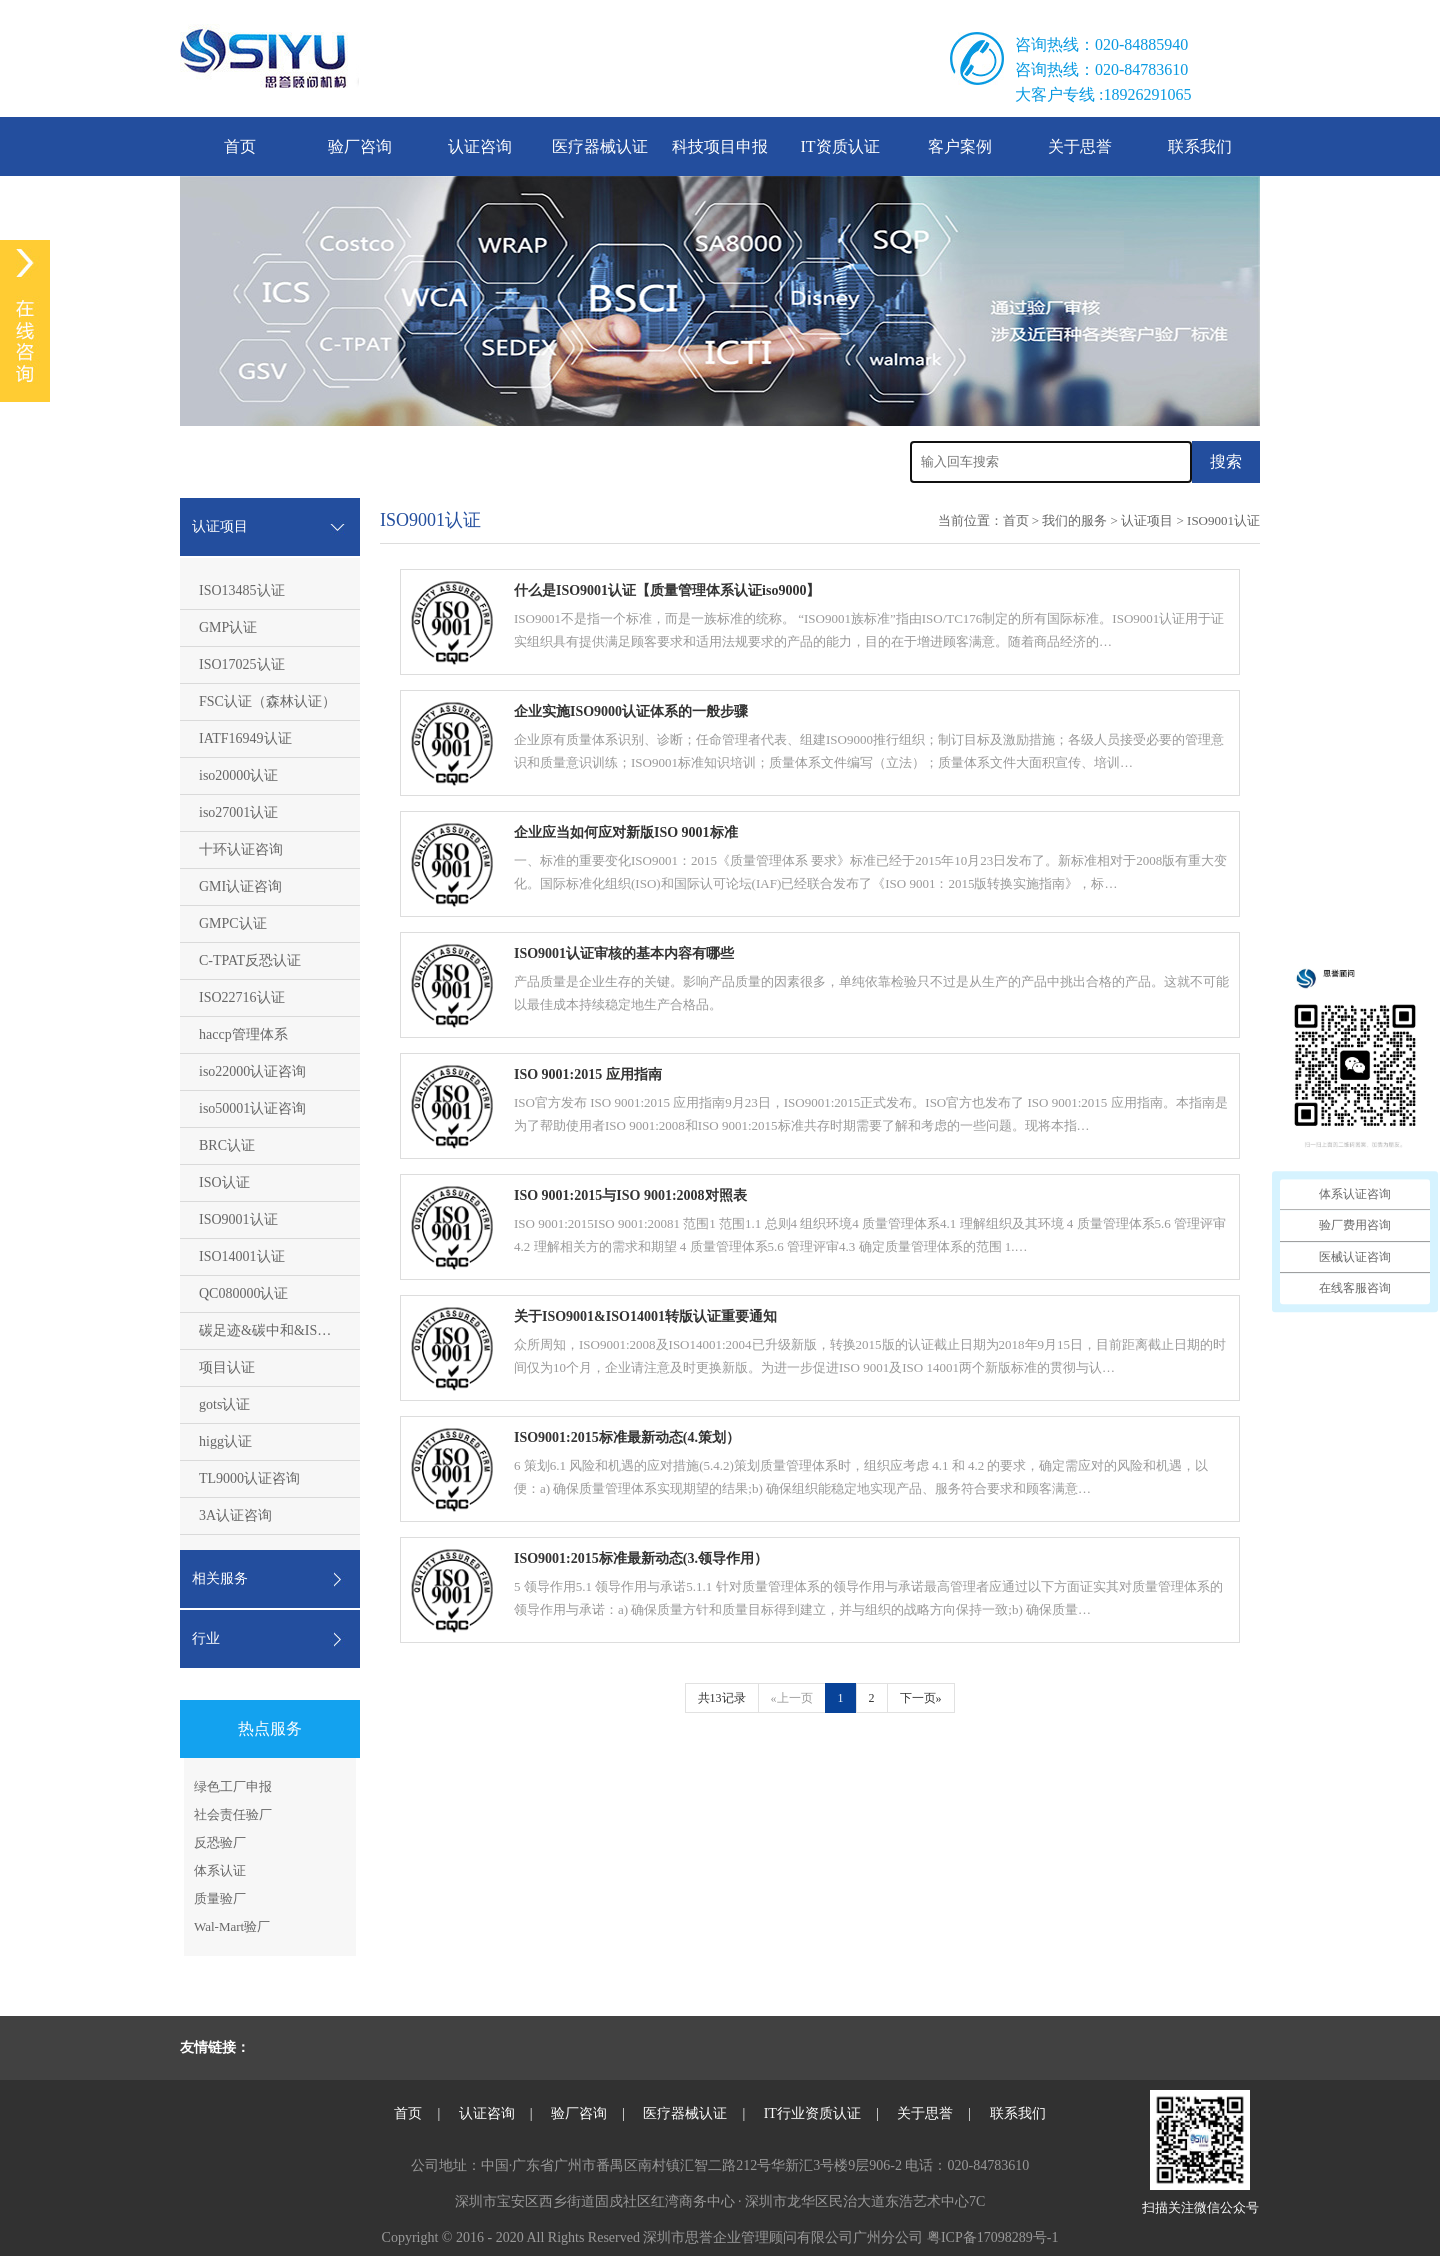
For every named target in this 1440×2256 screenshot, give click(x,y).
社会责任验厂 (233, 1814)
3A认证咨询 (235, 1515)
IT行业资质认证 (812, 2113)
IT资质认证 (839, 146)
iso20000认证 (238, 775)
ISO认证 (224, 1182)
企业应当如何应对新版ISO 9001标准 (626, 832)
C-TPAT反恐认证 (250, 960)
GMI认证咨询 (240, 886)
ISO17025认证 (242, 664)
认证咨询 (480, 146)
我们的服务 (1074, 520)
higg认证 (225, 1441)
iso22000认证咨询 (252, 1071)
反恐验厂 (220, 1842)
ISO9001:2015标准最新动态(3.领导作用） (641, 1558)
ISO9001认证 (238, 1219)
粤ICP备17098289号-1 (992, 2237)
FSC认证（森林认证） (267, 701)
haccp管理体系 (243, 1034)
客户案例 (960, 146)
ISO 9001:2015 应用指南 (588, 1074)
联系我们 (1200, 146)
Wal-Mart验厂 (232, 1926)
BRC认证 (227, 1145)
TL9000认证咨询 (249, 1478)
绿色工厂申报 (233, 1786)
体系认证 (220, 1870)
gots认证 (224, 1404)
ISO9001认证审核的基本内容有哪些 (624, 953)
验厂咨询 (360, 146)
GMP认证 (228, 627)
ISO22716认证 (242, 997)
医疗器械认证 (600, 146)
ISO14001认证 (242, 1256)
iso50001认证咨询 (252, 1108)
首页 (240, 146)
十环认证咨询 (241, 849)
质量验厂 (220, 1898)
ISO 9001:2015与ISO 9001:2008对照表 (630, 1195)
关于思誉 (1080, 146)
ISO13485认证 (242, 590)
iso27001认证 (238, 812)
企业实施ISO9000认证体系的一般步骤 (631, 711)
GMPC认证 (233, 923)
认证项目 (1147, 520)
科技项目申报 (720, 146)
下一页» (921, 1698)
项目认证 (227, 1367)
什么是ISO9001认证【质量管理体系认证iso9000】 (667, 590)
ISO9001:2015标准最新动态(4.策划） (627, 1437)
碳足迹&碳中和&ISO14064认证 (294, 1330)
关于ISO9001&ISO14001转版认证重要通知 (645, 1316)
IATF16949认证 (245, 738)
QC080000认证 (243, 1293)
